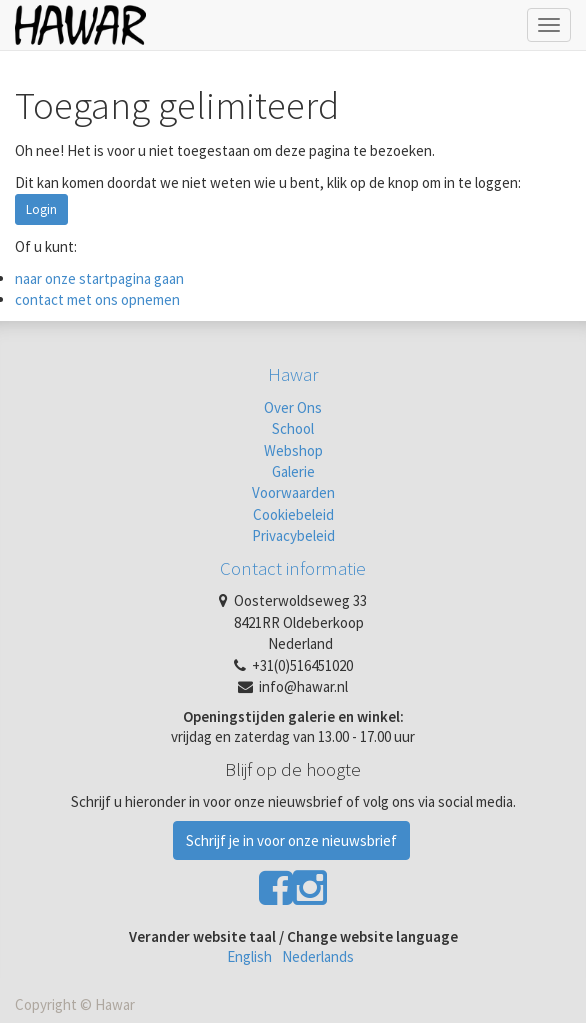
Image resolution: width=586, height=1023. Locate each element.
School (293, 428)
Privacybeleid (293, 535)
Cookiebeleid (293, 514)
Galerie (293, 471)
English (249, 956)
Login (41, 209)
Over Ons (293, 407)
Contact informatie (293, 568)
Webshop (293, 450)
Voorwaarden (293, 492)
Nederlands (318, 956)
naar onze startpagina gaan (99, 278)
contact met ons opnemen (97, 299)
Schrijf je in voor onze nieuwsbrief (291, 840)
